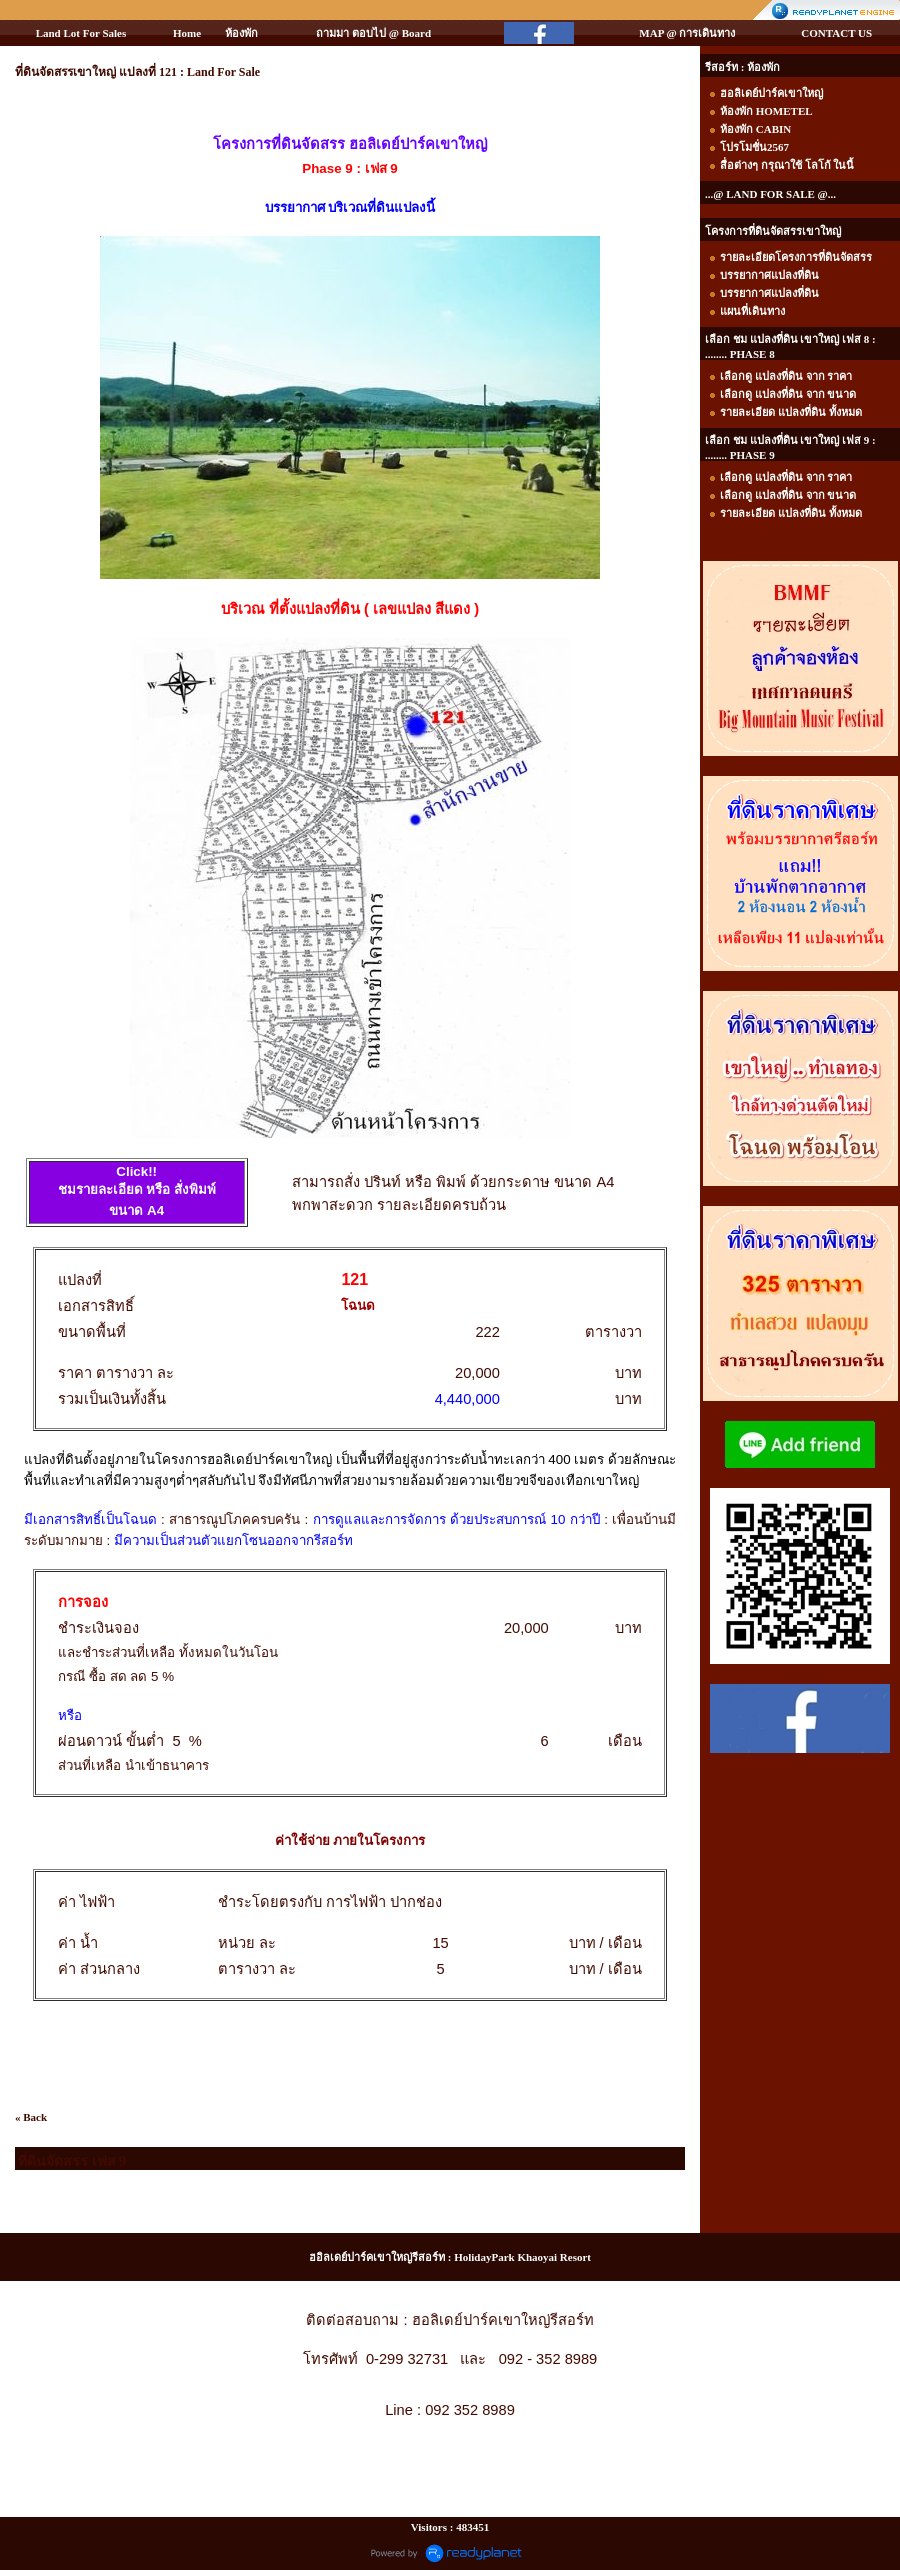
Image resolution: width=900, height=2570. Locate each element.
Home (187, 33)
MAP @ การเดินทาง (687, 33)
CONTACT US (836, 33)
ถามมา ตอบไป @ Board (373, 33)
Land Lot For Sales (81, 33)
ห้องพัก (241, 33)
